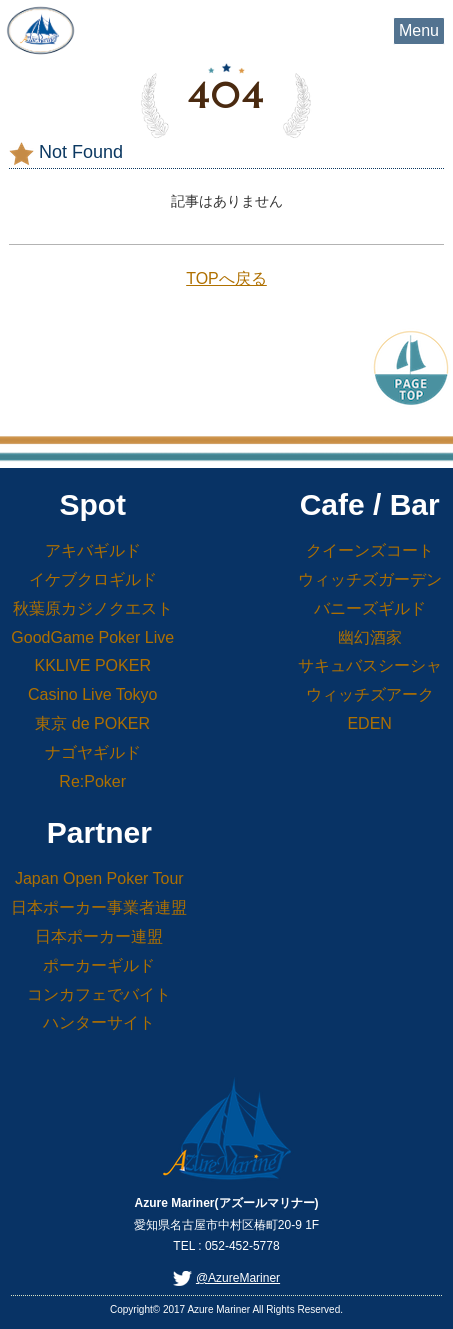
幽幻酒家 (370, 637)
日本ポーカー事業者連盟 (99, 907)
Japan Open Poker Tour (99, 878)
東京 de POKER (92, 723)
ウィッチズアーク (370, 694)
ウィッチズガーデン (370, 579)
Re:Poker (92, 781)
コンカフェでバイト (99, 994)
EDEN (369, 723)
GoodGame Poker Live (92, 637)
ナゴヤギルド (93, 752)
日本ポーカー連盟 (99, 936)
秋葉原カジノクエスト (93, 608)
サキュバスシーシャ (370, 665)
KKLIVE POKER (92, 665)
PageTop (411, 366)
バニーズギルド (370, 608)
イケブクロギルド (93, 579)
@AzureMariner (238, 1278)
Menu (419, 30)
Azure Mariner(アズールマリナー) (40, 30)
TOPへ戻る (226, 278)
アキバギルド (93, 550)
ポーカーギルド (99, 965)
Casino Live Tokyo (93, 694)
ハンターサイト (99, 1022)
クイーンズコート (370, 550)
